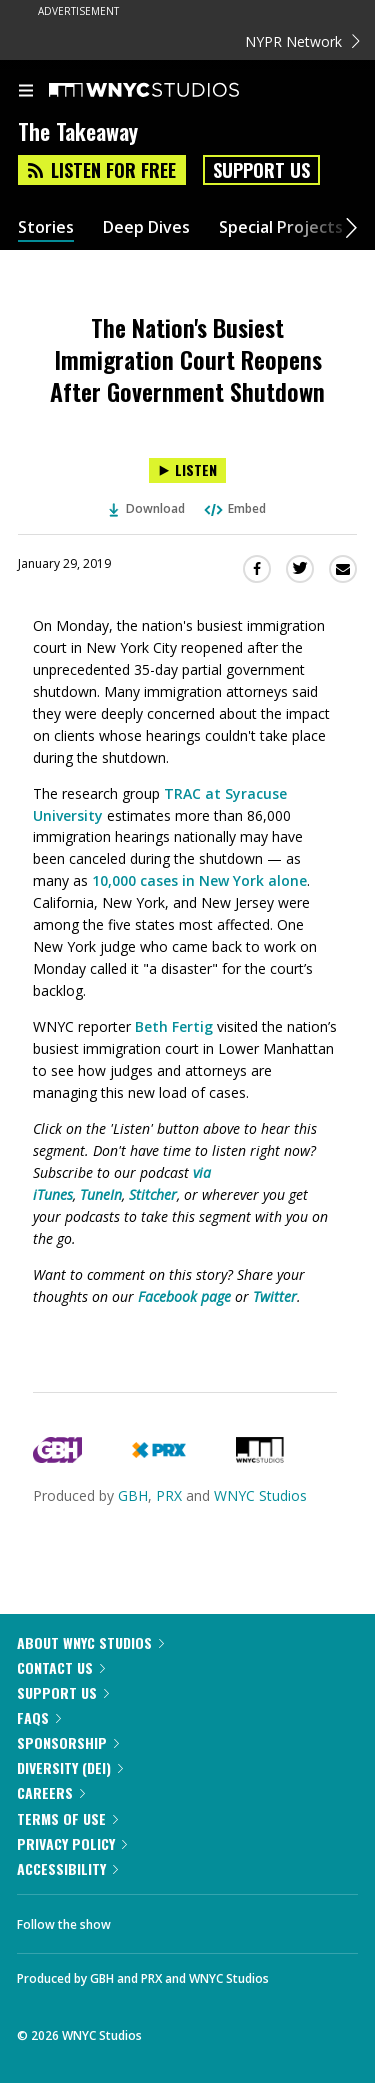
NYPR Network (302, 41)
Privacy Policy (72, 1843)
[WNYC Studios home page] (169, 91)
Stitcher (153, 1194)
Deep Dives (146, 227)
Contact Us (61, 1667)
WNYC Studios (260, 1495)
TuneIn (101, 1194)
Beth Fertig (174, 1026)
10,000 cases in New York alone (199, 880)
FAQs (39, 1717)
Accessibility (67, 1868)
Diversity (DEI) (70, 1767)
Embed (234, 508)
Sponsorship (68, 1742)
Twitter (275, 1296)
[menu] (26, 92)
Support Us (261, 170)
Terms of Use (67, 1818)
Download (147, 508)
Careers (51, 1792)
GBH (133, 1495)
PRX (169, 1495)
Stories (46, 227)
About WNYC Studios (90, 1642)
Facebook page (184, 1296)
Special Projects (281, 227)
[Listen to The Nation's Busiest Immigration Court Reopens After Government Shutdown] (187, 470)
